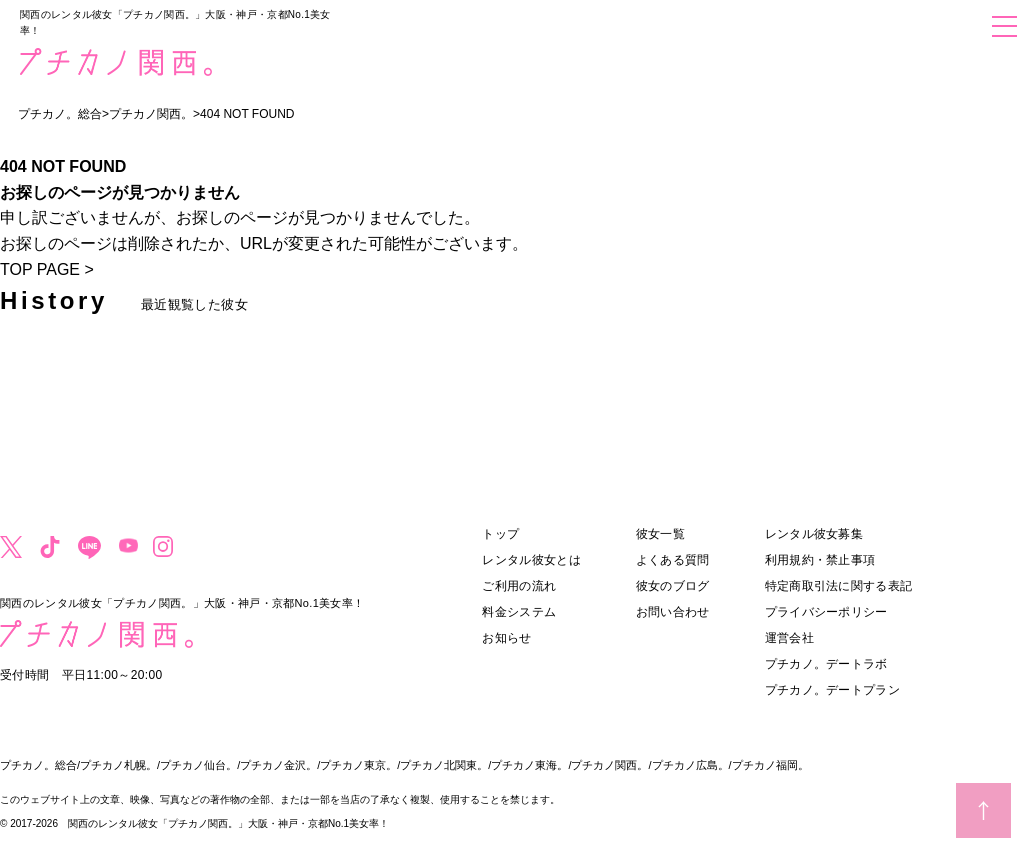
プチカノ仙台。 (198, 765)
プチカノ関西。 (609, 765)
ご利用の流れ (519, 586)
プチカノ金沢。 (278, 765)
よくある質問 (673, 560)
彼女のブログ (673, 586)
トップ (500, 534)
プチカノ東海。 (529, 765)
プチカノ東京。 (358, 765)
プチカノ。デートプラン (832, 690)
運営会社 (789, 638)
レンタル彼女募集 (814, 534)
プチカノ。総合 (38, 765)
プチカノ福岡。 (770, 765)
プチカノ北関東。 (444, 765)
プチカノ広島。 (690, 765)
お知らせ (506, 638)
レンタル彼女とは (531, 560)
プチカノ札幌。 (118, 765)
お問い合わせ (673, 612)
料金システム (519, 612)
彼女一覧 (660, 534)
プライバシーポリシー (826, 612)
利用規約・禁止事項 (820, 560)
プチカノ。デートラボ (826, 664)
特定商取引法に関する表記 (839, 586)
